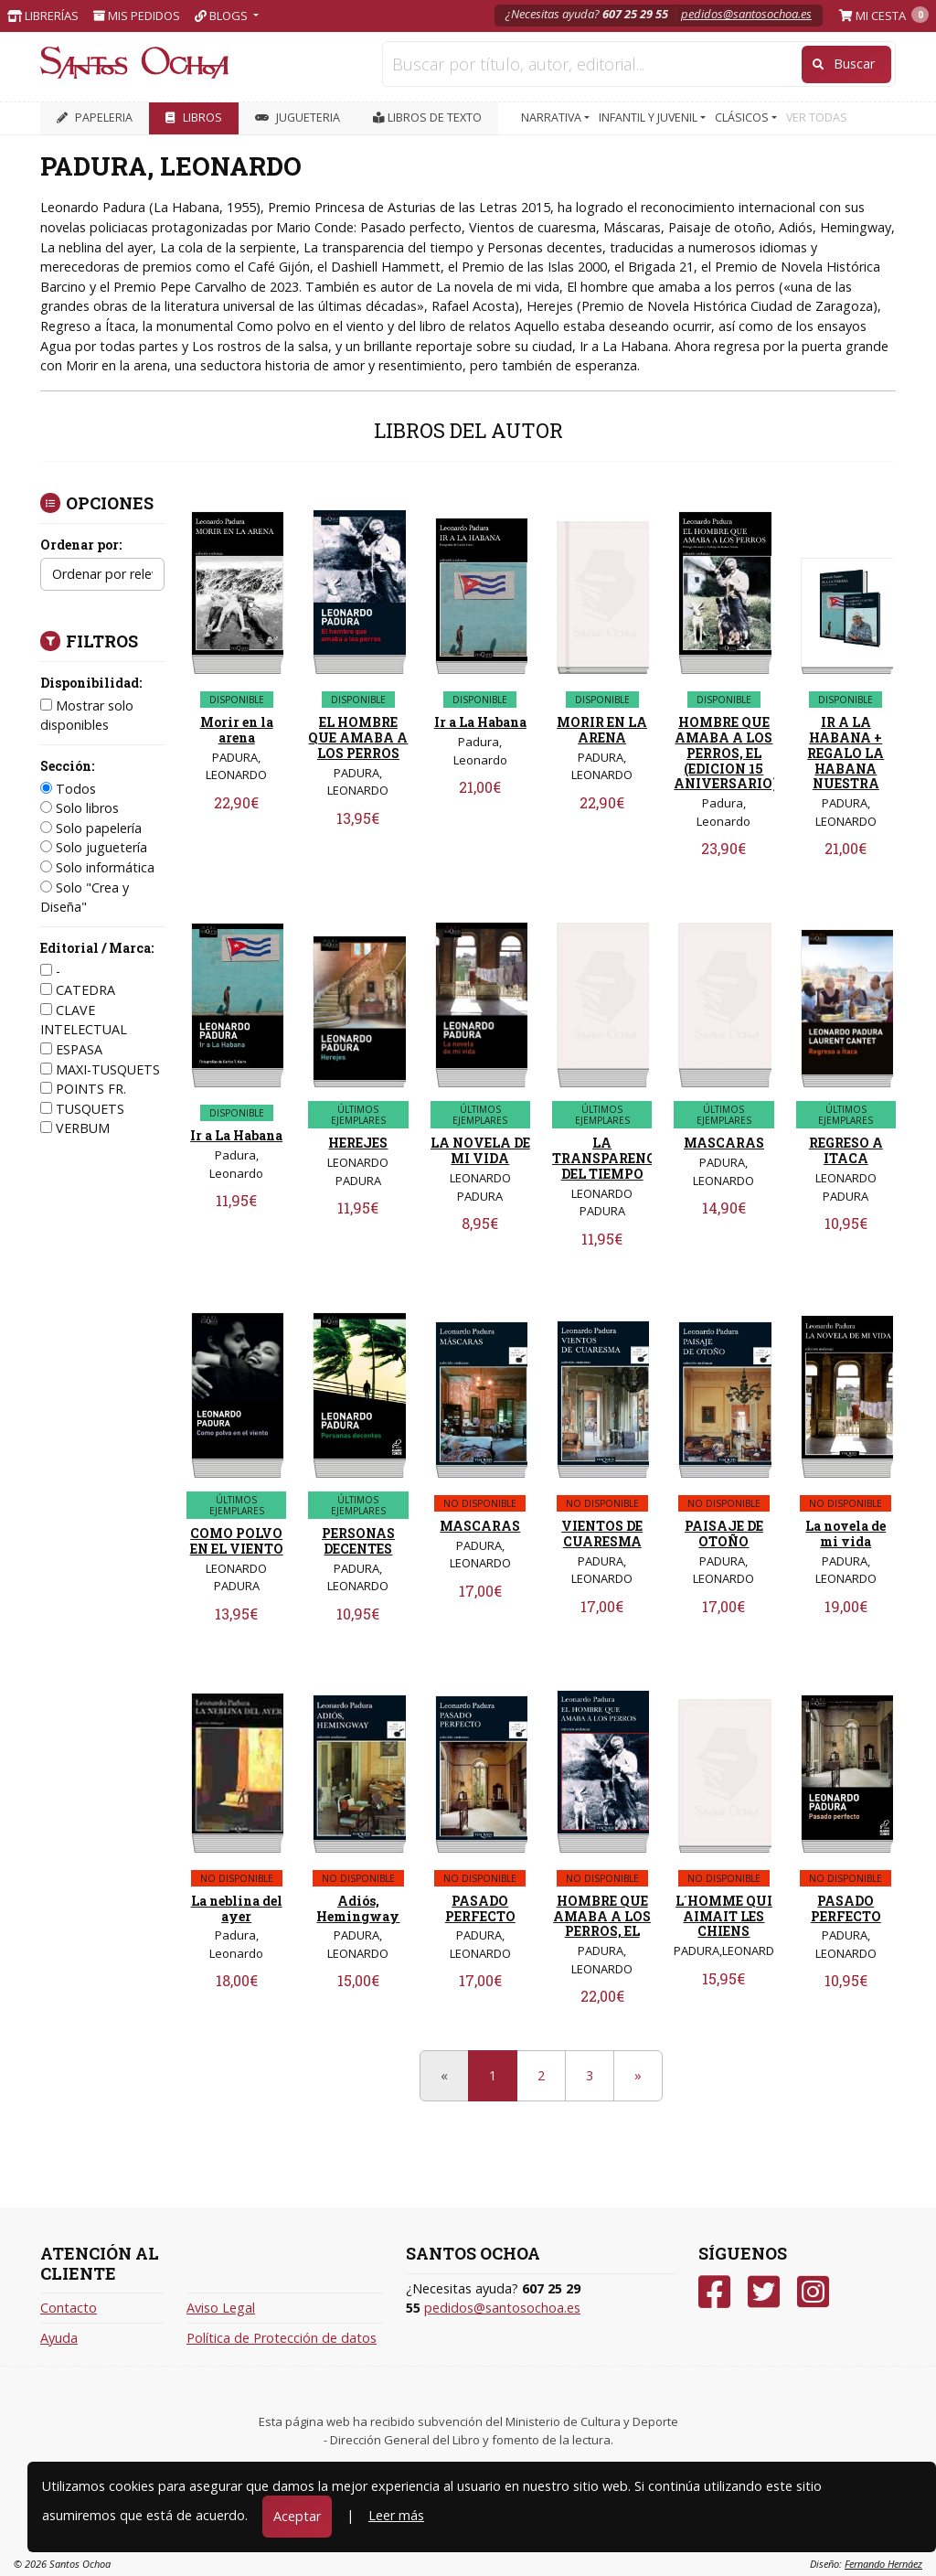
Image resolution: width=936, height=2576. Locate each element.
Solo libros (79, 808)
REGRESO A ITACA (846, 1150)
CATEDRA (77, 990)
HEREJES (358, 1142)
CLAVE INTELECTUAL (83, 1020)
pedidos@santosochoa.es (746, 13)
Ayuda (59, 2337)
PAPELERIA (95, 117)
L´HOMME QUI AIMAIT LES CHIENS (723, 1916)
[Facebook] (714, 2292)
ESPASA (71, 1049)
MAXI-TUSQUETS (100, 1069)
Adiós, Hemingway (357, 1908)
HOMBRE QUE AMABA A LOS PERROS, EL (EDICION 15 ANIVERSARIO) (726, 752)
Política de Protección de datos (281, 2337)
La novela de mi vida (845, 1533)
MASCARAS (724, 1142)
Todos (68, 788)
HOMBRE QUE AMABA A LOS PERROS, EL (602, 1916)
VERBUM (75, 1128)
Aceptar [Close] (297, 2516)
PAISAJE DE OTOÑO (724, 1533)
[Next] (638, 2075)
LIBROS (193, 117)
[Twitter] (764, 2292)
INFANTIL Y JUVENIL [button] (649, 117)
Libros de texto (427, 117)
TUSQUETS (82, 1108)
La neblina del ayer (236, 1908)
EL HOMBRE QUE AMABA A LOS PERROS (358, 737)
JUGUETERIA (297, 117)
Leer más (396, 2515)
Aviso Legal (220, 2307)
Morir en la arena (236, 729)
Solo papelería (91, 828)
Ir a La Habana (480, 722)
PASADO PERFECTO (480, 1908)
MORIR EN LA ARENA (602, 729)
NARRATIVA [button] (552, 117)
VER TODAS (816, 117)
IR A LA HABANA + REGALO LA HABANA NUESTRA (845, 752)
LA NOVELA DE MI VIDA (480, 1150)
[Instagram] (813, 2292)
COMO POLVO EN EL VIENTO (236, 1540)
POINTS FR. (83, 1088)
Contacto (68, 2307)
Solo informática (97, 867)
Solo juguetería (93, 847)
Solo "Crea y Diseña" (84, 897)
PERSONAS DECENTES (358, 1540)
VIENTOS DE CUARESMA (602, 1533)
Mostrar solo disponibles (86, 715)
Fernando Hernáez (883, 2564)
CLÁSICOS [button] (743, 117)
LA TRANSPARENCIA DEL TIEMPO (611, 1158)
